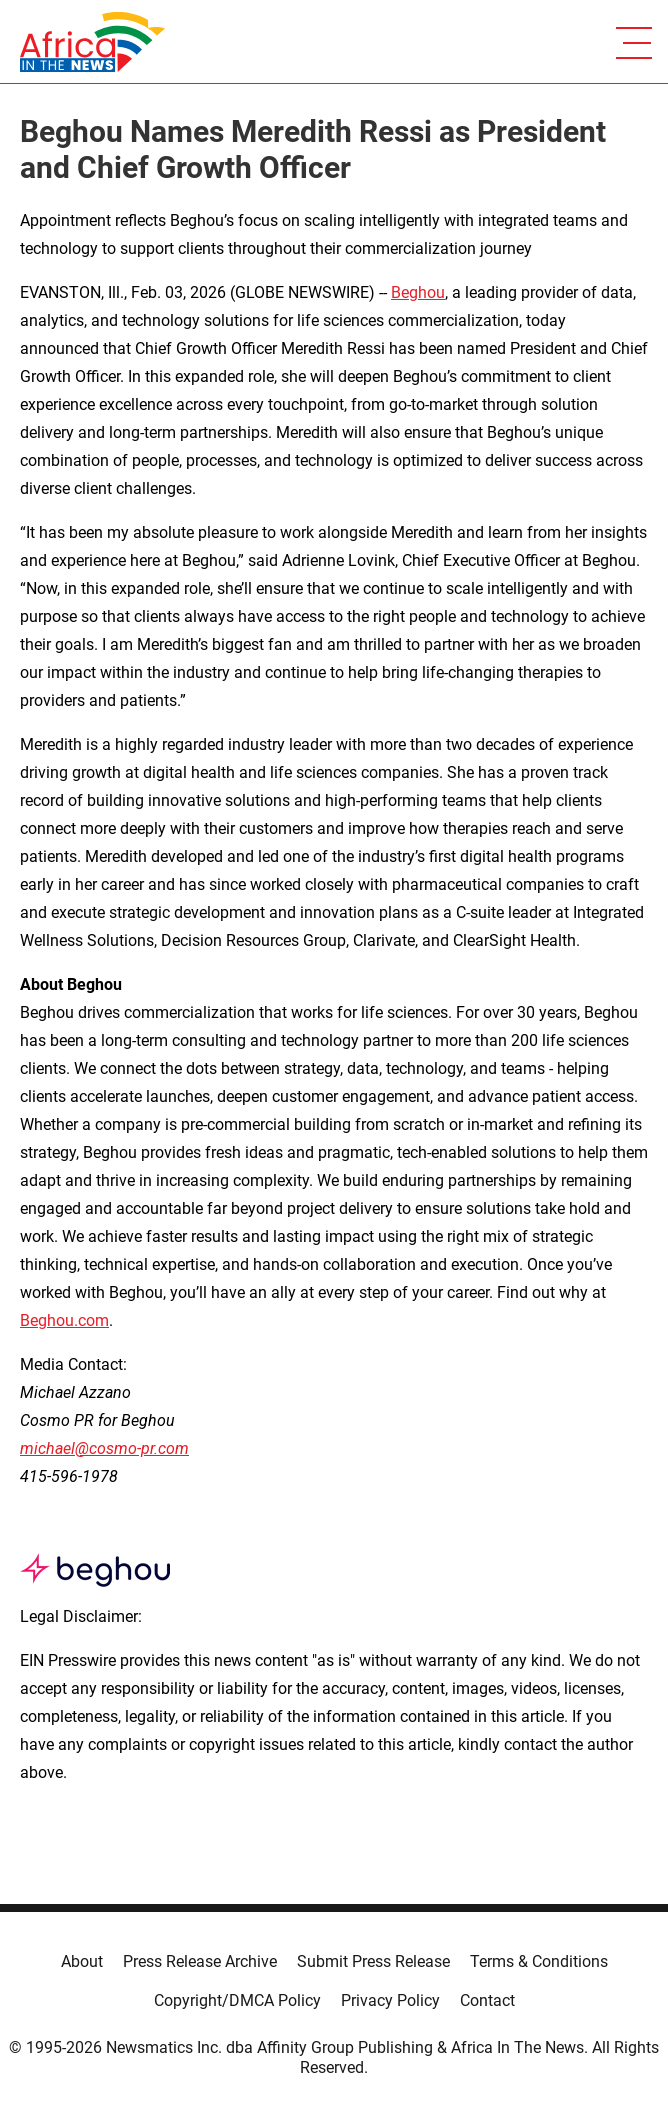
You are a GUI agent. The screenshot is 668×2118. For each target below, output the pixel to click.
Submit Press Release (373, 1961)
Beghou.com (64, 1320)
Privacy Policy (390, 2000)
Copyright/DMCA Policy (237, 2000)
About (82, 1961)
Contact (487, 2000)
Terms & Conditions (539, 1961)
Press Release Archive (200, 1961)
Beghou (418, 292)
